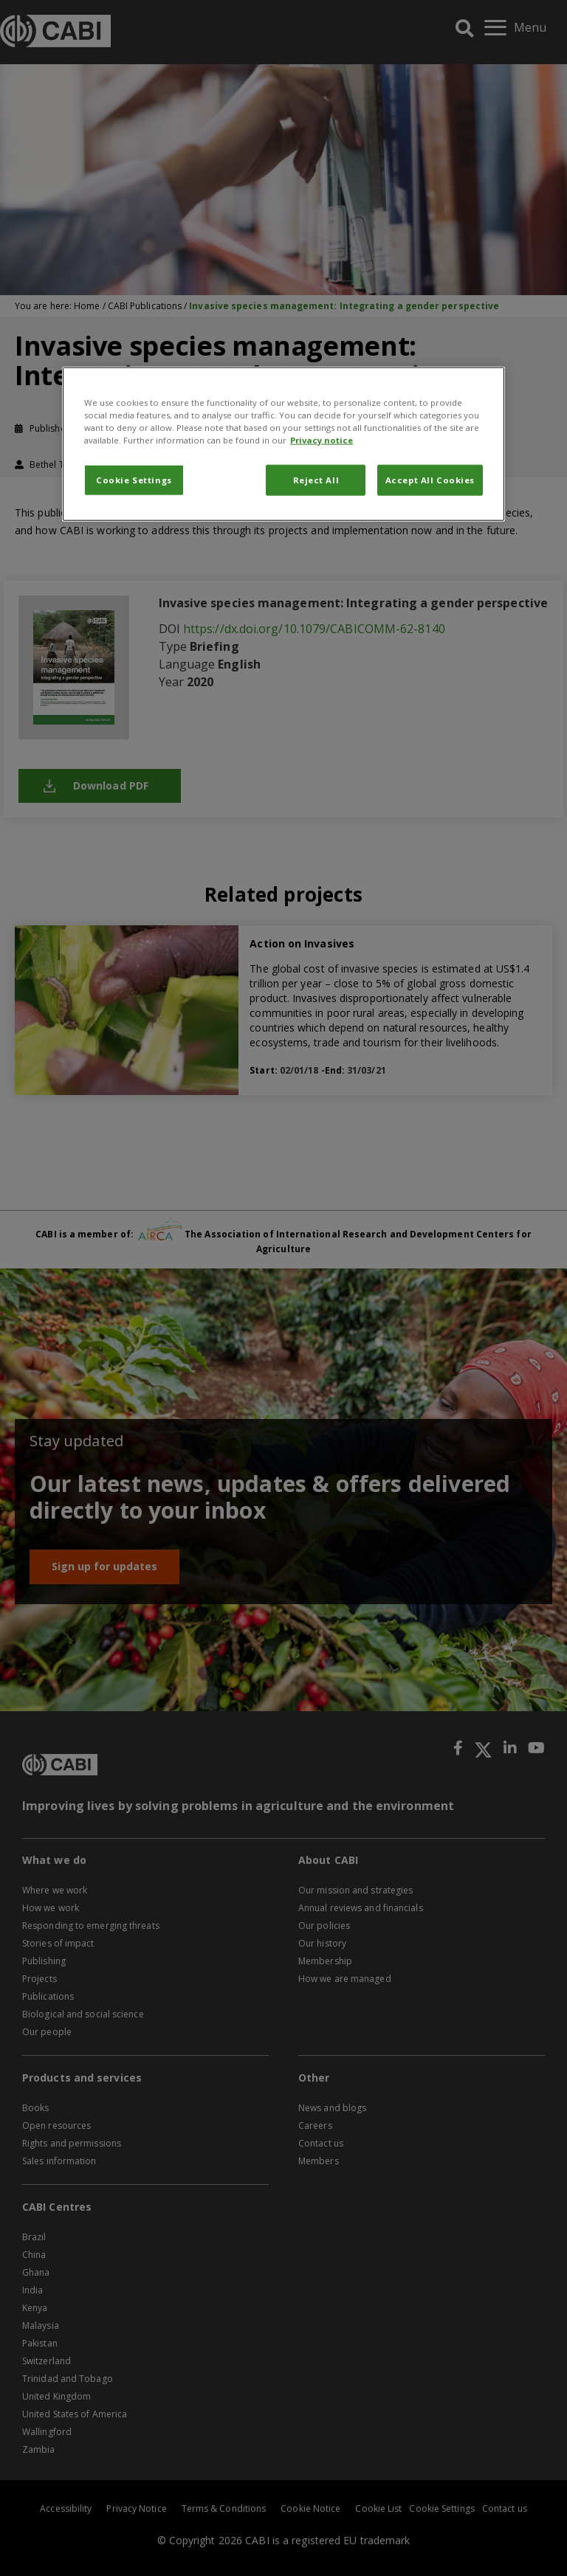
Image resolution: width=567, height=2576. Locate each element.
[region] (283, 443)
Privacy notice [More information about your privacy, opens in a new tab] (321, 440)
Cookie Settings (134, 480)
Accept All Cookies (430, 480)
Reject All (316, 480)
